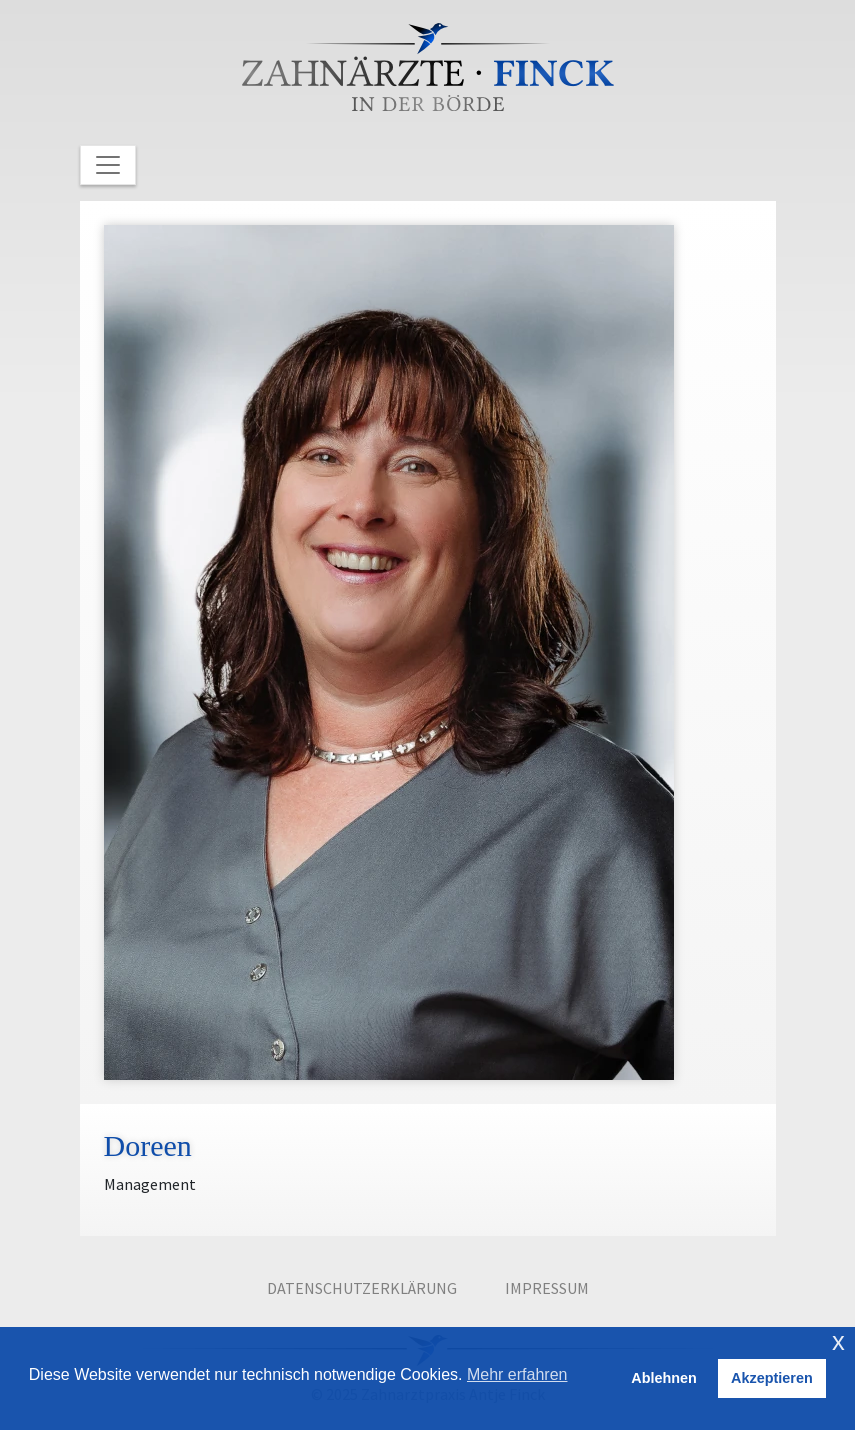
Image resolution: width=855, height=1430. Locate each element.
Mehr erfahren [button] (517, 1374)
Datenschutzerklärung (362, 1288)
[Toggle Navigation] (108, 165)
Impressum (547, 1288)
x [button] (838, 1341)
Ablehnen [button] (664, 1378)
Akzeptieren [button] (772, 1378)
